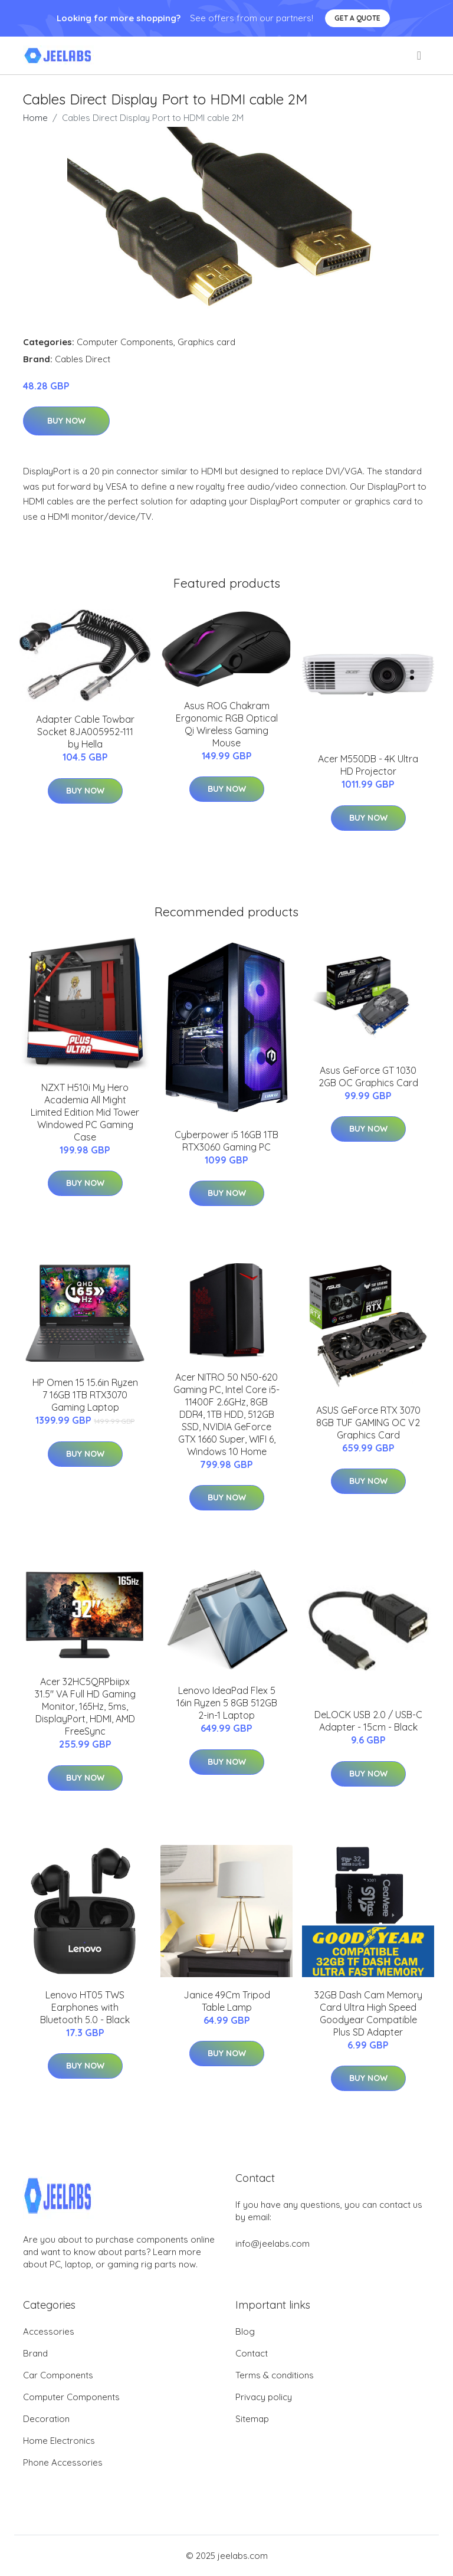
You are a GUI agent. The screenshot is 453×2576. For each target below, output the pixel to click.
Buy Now (66, 420)
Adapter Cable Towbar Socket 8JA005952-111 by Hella (85, 731)
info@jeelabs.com (272, 2243)
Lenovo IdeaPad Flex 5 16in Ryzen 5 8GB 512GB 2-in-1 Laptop (226, 1702)
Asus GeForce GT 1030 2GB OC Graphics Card (368, 1076)
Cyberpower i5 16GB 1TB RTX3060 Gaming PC (226, 1141)
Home (35, 117)
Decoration (46, 2418)
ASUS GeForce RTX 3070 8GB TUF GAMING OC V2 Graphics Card (368, 1422)
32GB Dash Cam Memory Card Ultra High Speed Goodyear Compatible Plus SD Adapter (368, 2013)
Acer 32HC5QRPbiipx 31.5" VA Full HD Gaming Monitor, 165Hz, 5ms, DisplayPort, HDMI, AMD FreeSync (85, 1706)
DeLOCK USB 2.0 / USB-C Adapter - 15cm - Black (368, 1721)
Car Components (58, 2375)
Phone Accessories (63, 2462)
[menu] (420, 55)
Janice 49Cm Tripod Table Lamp (226, 2001)
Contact (251, 2353)
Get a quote (357, 18)
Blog (245, 2331)
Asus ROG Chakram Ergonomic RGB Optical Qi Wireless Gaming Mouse (227, 724)
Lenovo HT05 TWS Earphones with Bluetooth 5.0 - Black (85, 2007)
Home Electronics (59, 2440)
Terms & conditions (274, 2375)
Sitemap (252, 2418)
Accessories (48, 2331)
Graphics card (206, 342)
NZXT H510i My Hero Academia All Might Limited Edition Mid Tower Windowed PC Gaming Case (85, 1112)
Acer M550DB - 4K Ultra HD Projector (368, 765)
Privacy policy (263, 2397)
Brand (35, 2353)
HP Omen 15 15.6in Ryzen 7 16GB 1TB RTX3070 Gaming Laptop (85, 1395)
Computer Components (125, 342)
